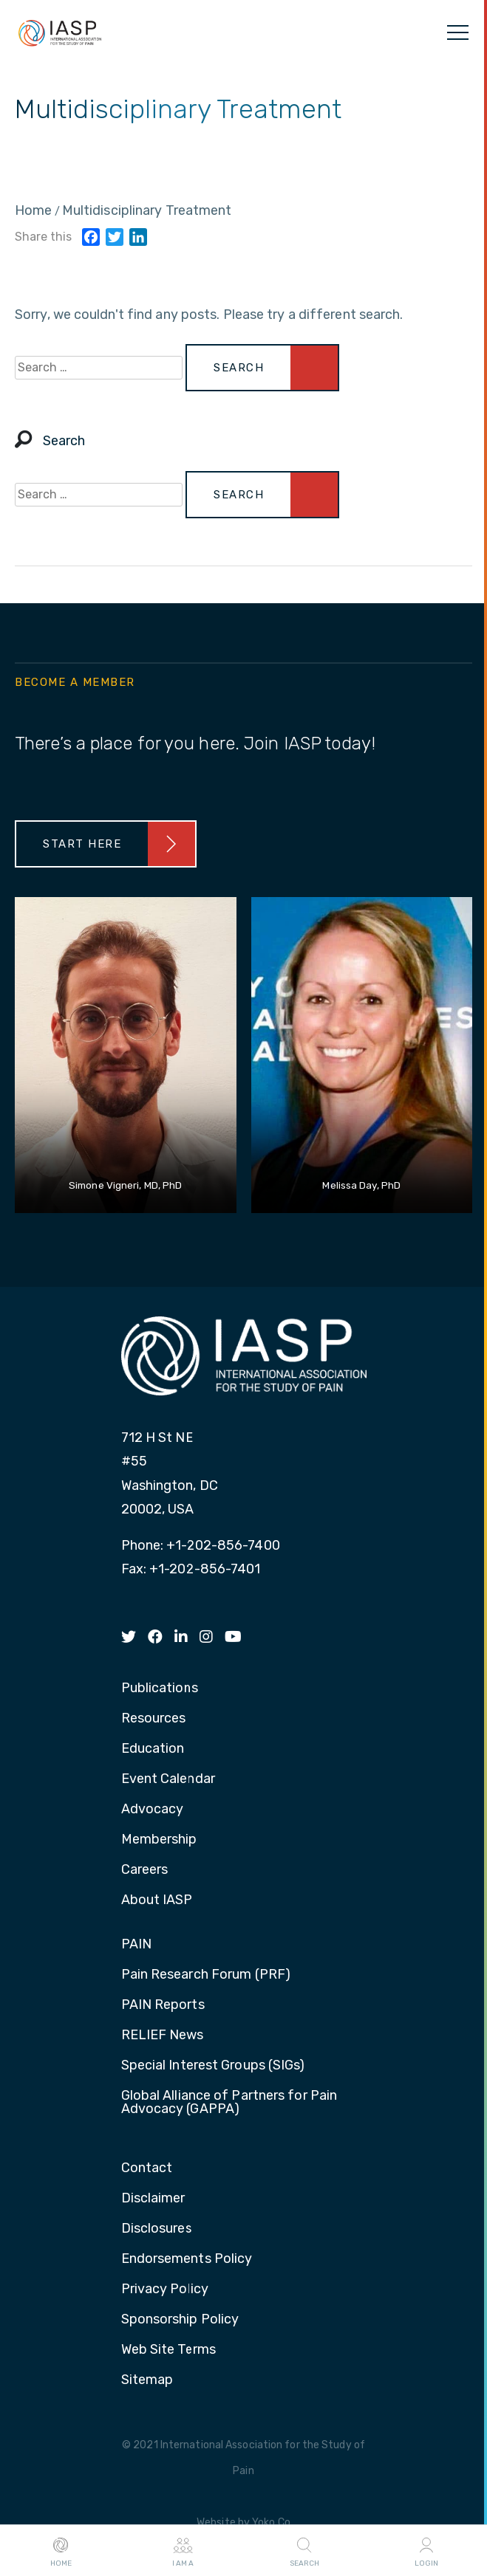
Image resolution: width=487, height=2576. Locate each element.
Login (426, 2551)
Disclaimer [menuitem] (153, 2198)
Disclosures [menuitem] (156, 2229)
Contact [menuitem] (147, 2168)
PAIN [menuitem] (136, 1944)
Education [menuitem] (153, 1749)
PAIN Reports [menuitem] (163, 2005)
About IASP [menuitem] (157, 1900)
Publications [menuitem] (159, 1688)
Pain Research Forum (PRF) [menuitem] (206, 1975)
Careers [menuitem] (144, 1870)
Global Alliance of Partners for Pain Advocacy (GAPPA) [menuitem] (229, 2103)
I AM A (183, 2551)
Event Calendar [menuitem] (168, 1779)
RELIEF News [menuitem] (162, 2035)
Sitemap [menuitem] (147, 2380)
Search (304, 2551)
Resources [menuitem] (153, 1718)
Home (61, 2551)
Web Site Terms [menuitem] (168, 2350)
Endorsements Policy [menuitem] (187, 2259)
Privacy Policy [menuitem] (164, 2289)
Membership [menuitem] (159, 1840)
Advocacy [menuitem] (152, 1809)
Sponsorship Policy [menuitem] (180, 2319)
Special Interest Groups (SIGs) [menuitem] (213, 2065)
